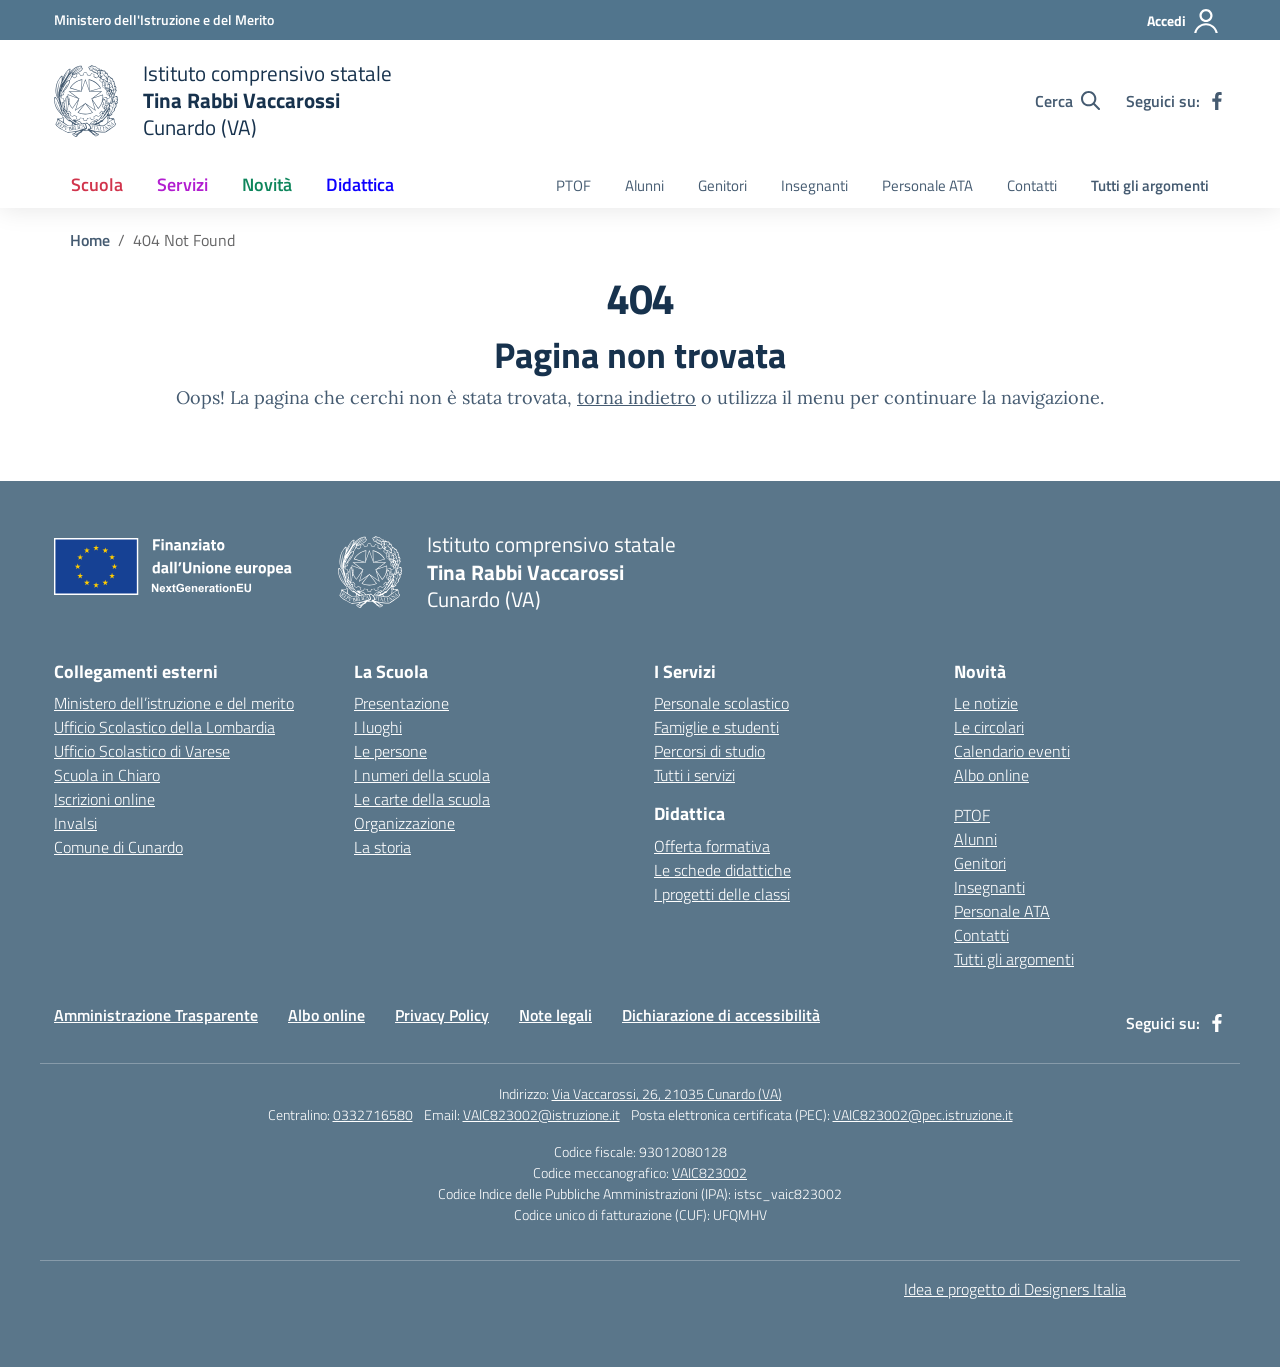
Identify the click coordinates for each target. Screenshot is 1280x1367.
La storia (382, 847)
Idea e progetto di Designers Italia (1015, 1289)
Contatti (1032, 185)
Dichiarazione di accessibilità (721, 1015)
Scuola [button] (97, 184)
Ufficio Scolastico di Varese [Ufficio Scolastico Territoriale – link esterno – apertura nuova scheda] (142, 751)
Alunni (644, 185)
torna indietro (636, 397)
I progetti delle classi (722, 894)
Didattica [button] (360, 184)
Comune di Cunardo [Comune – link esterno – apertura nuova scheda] (118, 847)
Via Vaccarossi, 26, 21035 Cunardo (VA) (667, 1093)
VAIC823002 (709, 1172)
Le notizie (986, 703)
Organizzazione (404, 823)
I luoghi (378, 727)
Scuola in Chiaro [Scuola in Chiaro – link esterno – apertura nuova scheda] (107, 775)
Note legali (555, 1015)
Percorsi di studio (709, 751)
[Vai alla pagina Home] (90, 240)
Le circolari (989, 727)
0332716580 (373, 1114)
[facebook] (1217, 101)
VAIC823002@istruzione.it (541, 1114)
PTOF (573, 185)
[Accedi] (1183, 21)
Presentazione (401, 703)
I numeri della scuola (422, 775)
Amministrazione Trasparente (156, 1015)
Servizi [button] (182, 184)
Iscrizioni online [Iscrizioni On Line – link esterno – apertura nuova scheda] (104, 799)
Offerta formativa (712, 846)
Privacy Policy (442, 1015)
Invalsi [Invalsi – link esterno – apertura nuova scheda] (75, 823)
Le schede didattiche (722, 870)
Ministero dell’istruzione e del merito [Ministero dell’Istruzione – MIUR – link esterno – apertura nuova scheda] (174, 703)
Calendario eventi (1012, 751)
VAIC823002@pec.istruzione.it (923, 1114)
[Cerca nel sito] (1067, 101)
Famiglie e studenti (716, 727)
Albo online (991, 775)
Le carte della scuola (422, 799)
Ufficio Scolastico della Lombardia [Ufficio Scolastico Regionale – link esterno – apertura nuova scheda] (164, 727)
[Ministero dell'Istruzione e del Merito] (164, 19)
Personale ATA (927, 185)
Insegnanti (814, 185)
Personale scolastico (721, 703)
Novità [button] (267, 184)
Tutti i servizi (694, 775)
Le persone (390, 751)
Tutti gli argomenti (1150, 185)
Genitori (722, 185)
